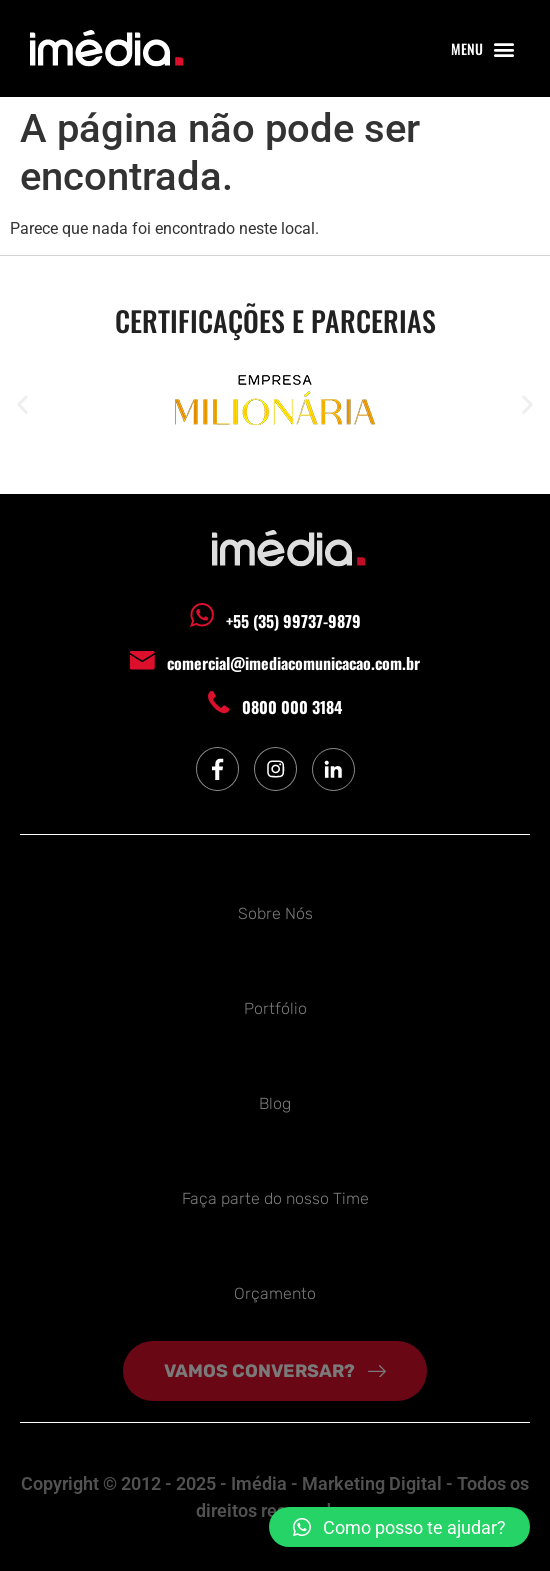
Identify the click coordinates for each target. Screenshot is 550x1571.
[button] (503, 48)
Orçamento (275, 1293)
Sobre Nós (275, 913)
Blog (275, 1103)
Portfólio (275, 1008)
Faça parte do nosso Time (275, 1198)
